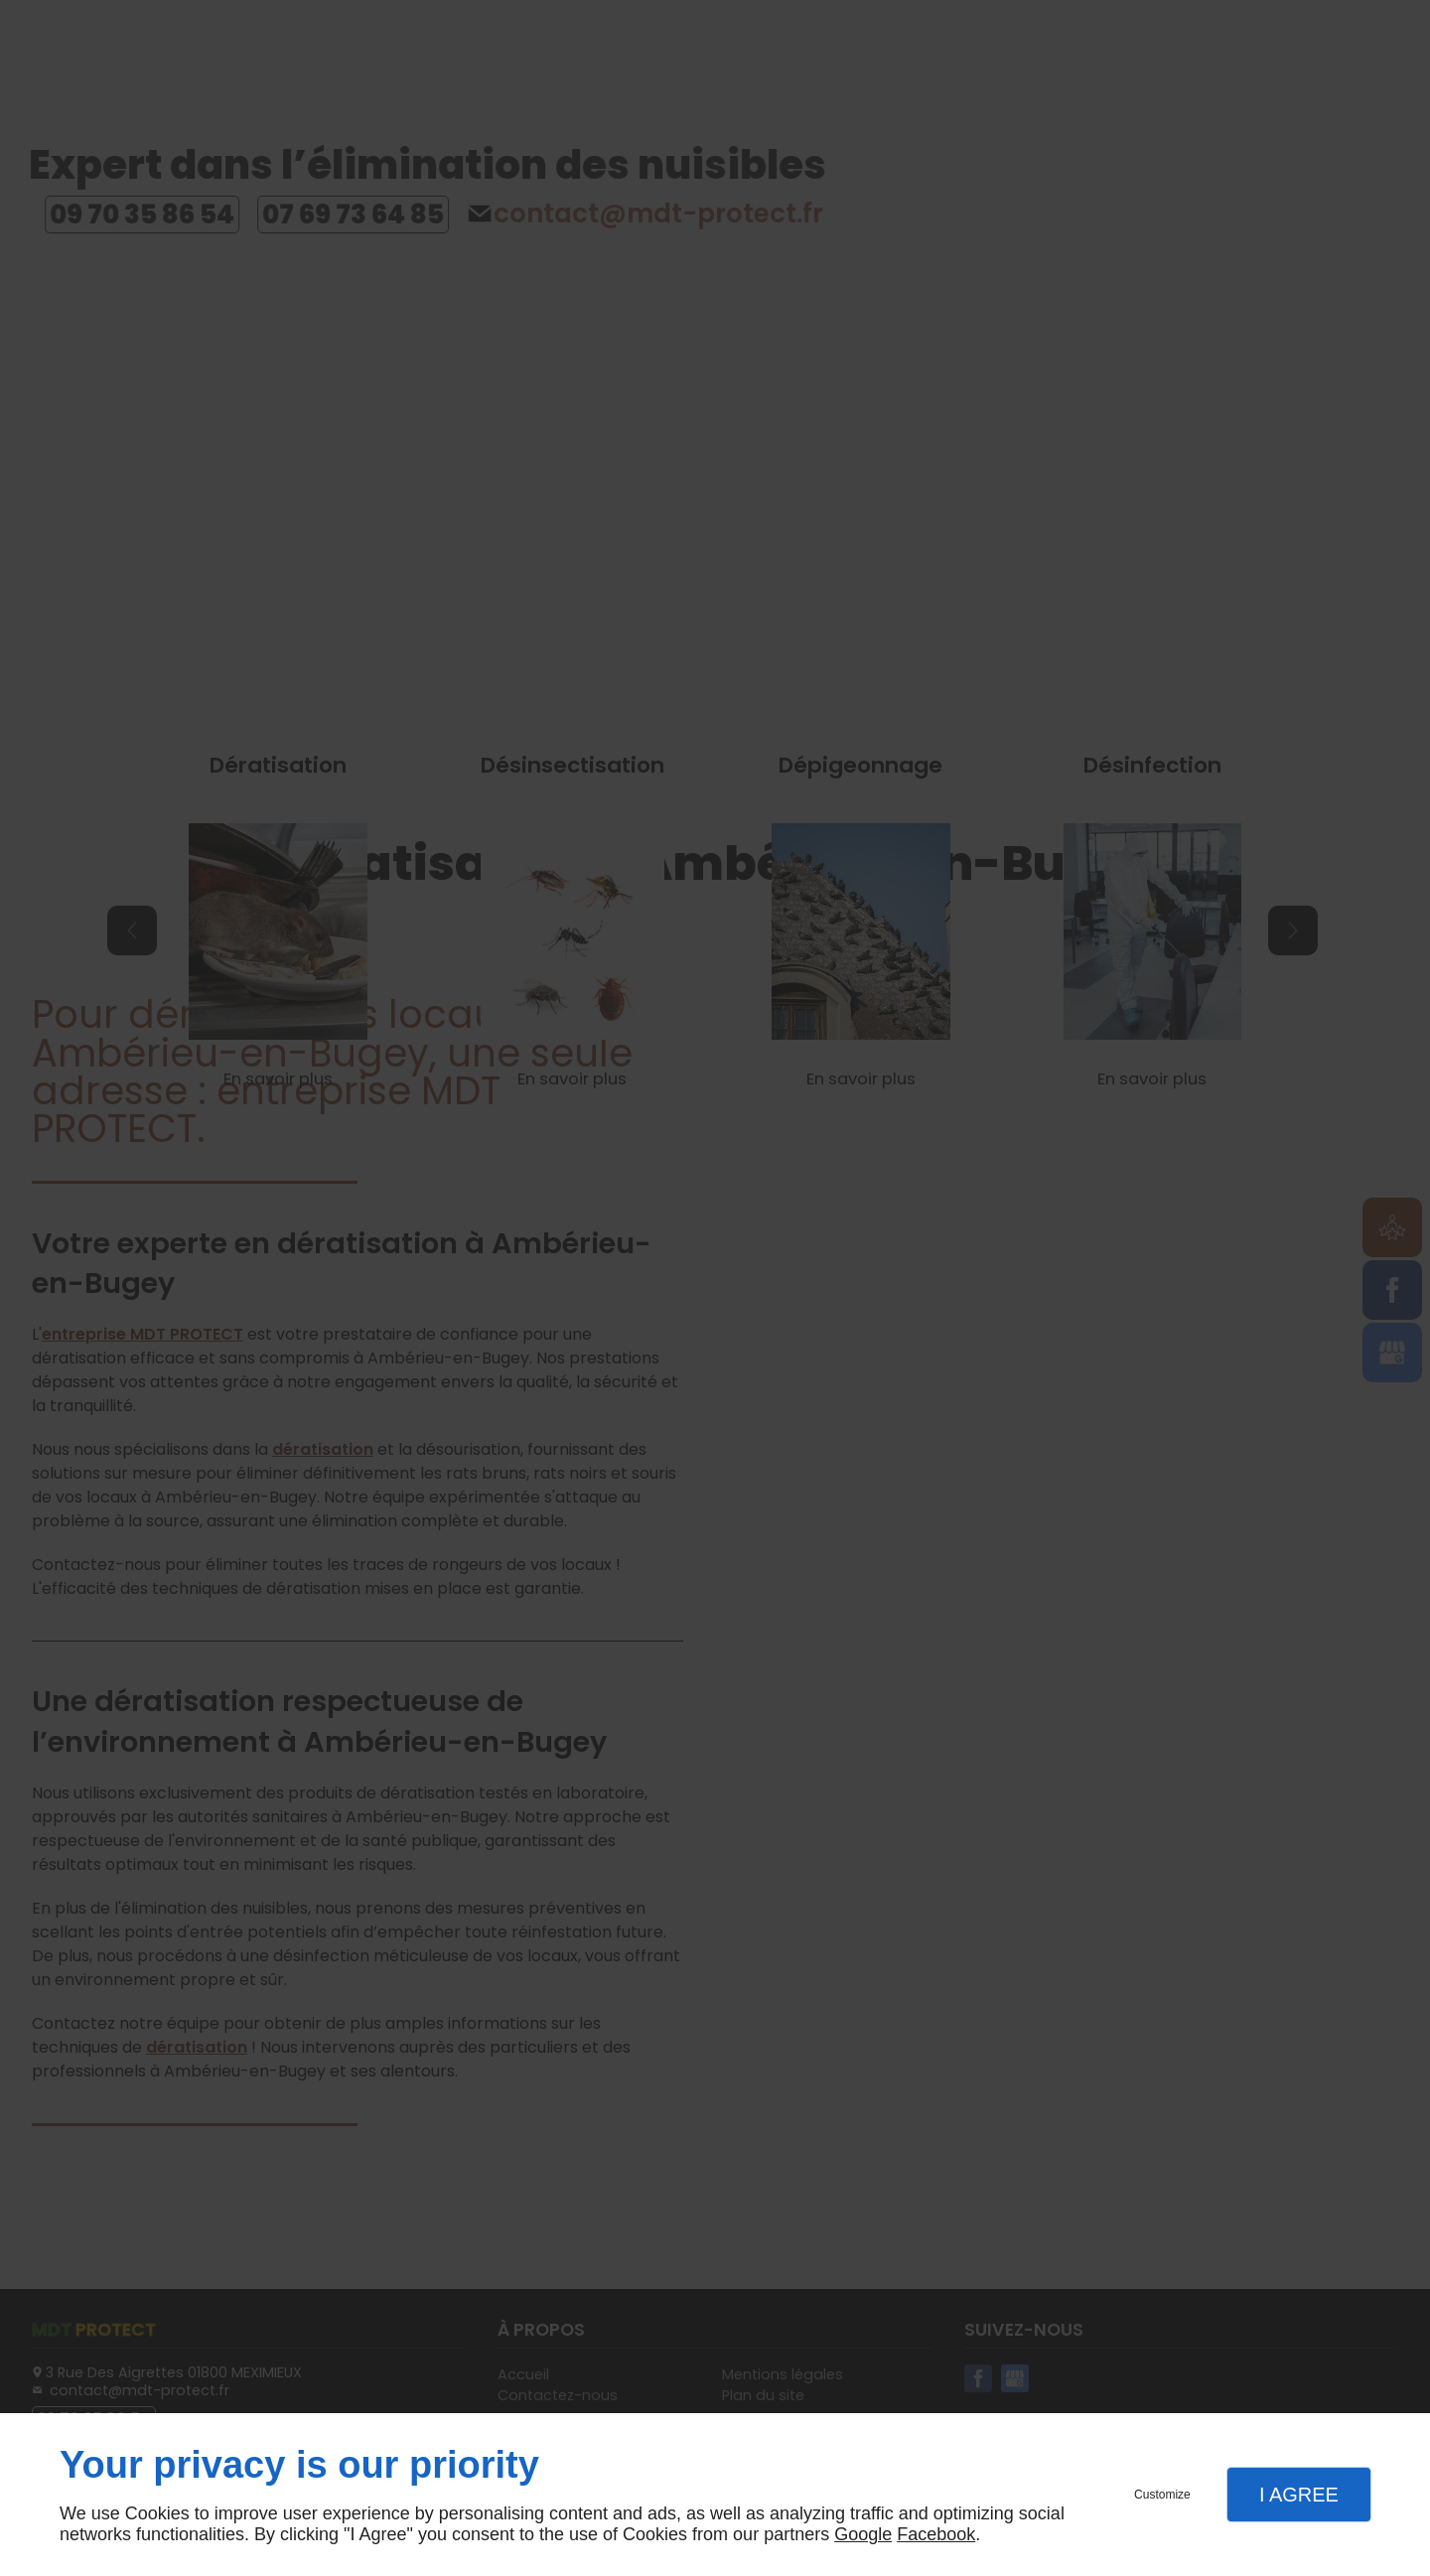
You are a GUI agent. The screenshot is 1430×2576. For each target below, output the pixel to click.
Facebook (936, 2534)
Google (863, 2534)
